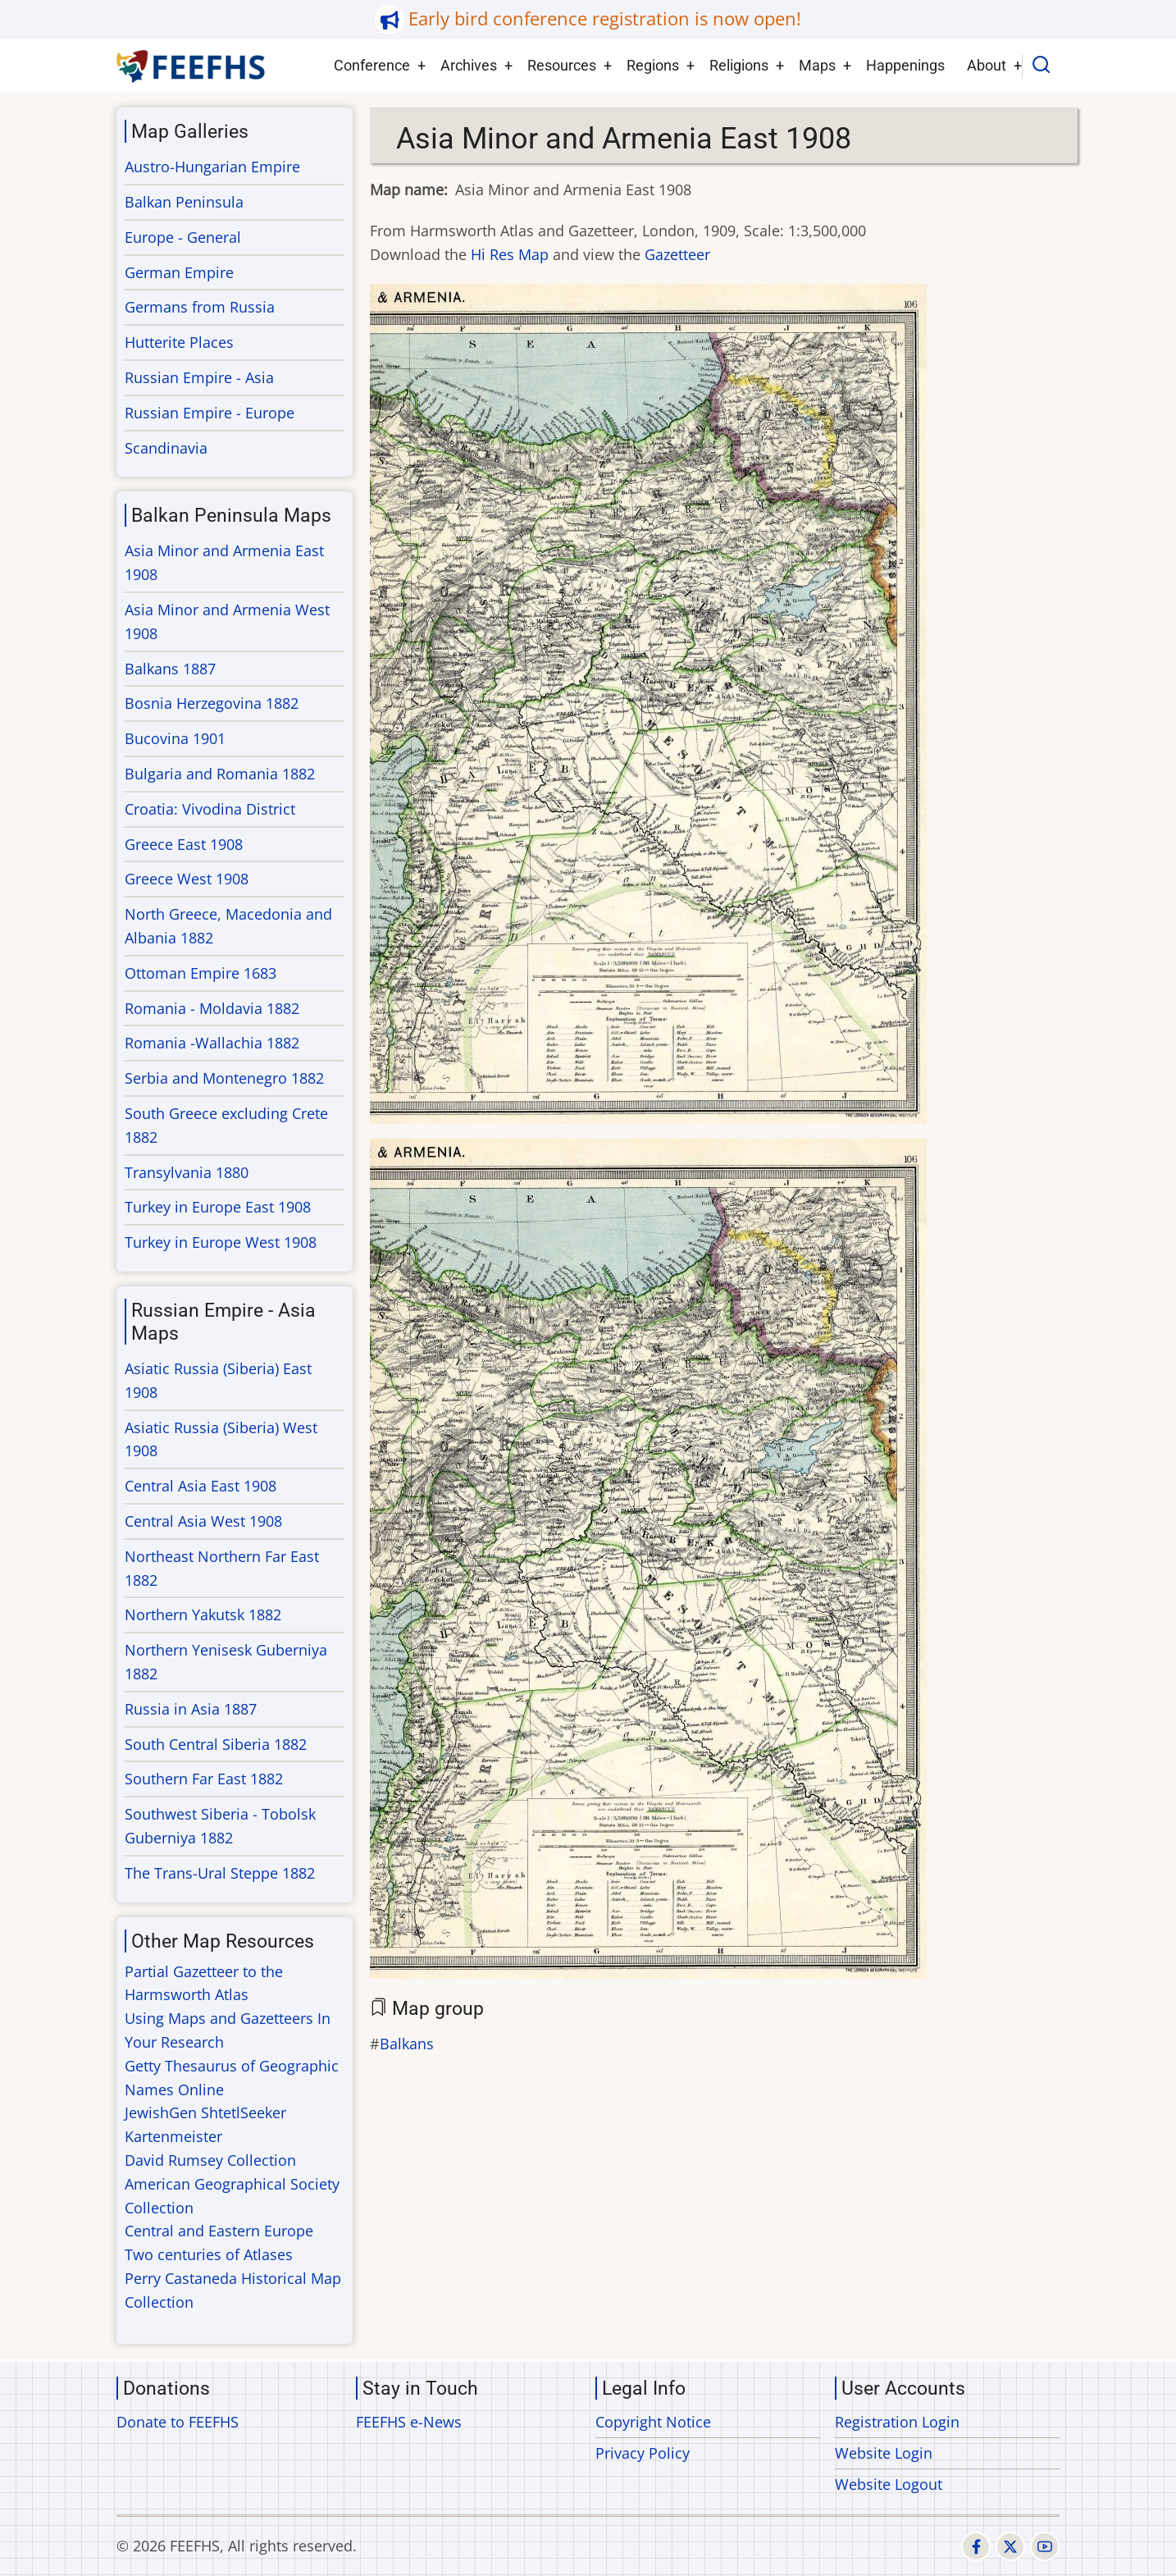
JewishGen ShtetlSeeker (205, 2112)
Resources (561, 65)
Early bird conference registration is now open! (604, 18)
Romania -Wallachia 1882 (212, 1043)
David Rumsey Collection (210, 2160)
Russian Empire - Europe (209, 412)
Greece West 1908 (186, 878)
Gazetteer (677, 254)
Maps (817, 65)
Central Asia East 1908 (200, 1486)
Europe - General (183, 237)
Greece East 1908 (184, 844)
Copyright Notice (653, 2422)
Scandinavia (166, 448)
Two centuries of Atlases (209, 2254)
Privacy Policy (642, 2453)
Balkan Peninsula (184, 202)
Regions (653, 65)
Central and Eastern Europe (219, 2230)
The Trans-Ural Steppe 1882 (220, 1873)
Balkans (407, 2043)
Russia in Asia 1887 (191, 1709)
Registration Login (897, 2422)
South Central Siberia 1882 (216, 1744)
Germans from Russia (200, 307)
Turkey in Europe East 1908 (218, 1207)
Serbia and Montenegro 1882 (224, 1078)
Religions (738, 65)
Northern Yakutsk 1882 (203, 1614)
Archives (468, 65)
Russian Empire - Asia (199, 377)
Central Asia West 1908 (203, 1521)
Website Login (883, 2453)
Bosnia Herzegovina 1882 (212, 703)
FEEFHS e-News (409, 2422)
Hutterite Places (179, 342)
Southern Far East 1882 (204, 1778)
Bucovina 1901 (175, 738)
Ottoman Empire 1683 (200, 973)
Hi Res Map (510, 254)
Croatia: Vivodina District (210, 809)
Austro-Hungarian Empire (212, 166)
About (986, 65)
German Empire (179, 272)
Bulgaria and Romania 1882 (220, 773)
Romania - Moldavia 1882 (212, 1008)
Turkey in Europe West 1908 (221, 1242)
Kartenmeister (173, 2136)
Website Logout (888, 2484)
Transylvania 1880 (186, 1172)
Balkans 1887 (170, 668)
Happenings (905, 65)
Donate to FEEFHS (177, 2422)
